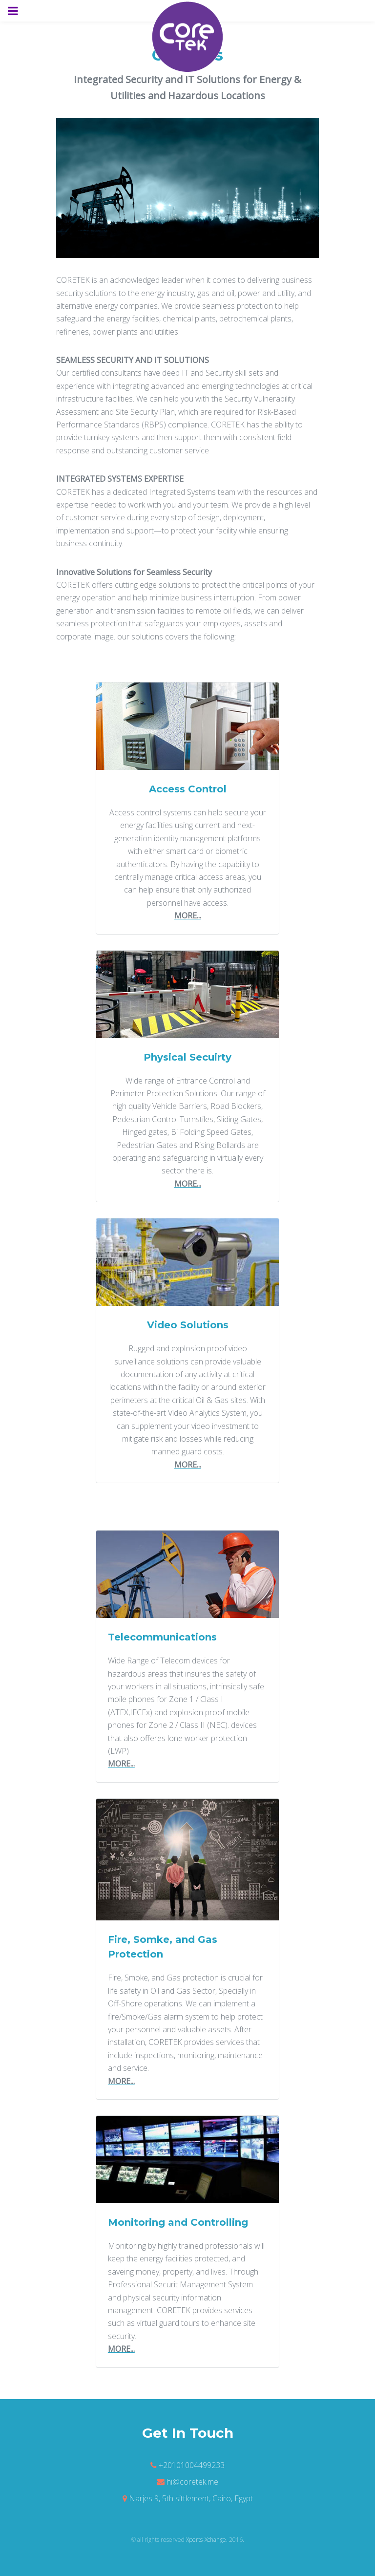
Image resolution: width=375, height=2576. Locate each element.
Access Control (188, 789)
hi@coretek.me (192, 2481)
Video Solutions (188, 1325)
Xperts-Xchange (206, 2539)
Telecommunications (162, 1637)
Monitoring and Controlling (178, 2222)
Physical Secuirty (187, 1057)
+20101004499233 (192, 2465)
